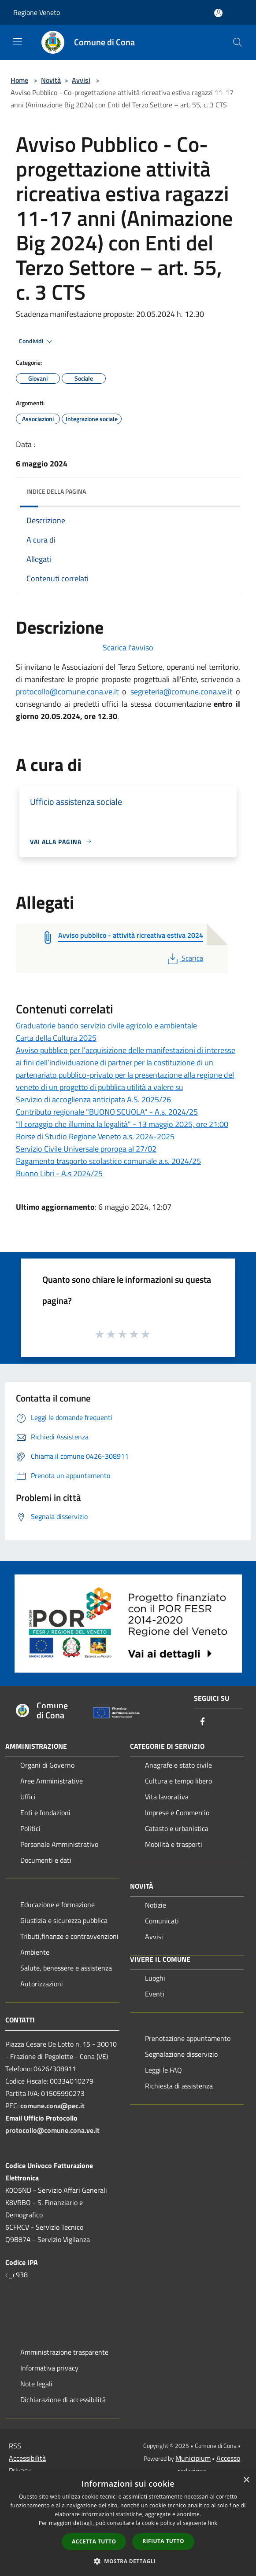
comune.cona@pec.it (52, 2105)
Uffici (28, 1796)
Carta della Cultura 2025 (56, 1038)
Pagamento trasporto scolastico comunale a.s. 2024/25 (108, 1161)
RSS (15, 2445)
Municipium (193, 2458)
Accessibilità (27, 2458)
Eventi (154, 1994)
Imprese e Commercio (177, 1812)
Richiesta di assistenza (179, 2086)
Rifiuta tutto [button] (163, 2541)
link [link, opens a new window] (212, 2523)
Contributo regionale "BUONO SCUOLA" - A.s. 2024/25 (107, 1112)
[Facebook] (202, 1722)
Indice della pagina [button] (56, 491)
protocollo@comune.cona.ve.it (67, 691)
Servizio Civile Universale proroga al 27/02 (86, 1149)
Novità (51, 80)
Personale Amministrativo (59, 1844)
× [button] (246, 2480)
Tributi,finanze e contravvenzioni (69, 1936)
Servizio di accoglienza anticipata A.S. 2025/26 (93, 1099)
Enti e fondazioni (45, 1812)
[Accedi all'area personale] (218, 13)
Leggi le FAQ (163, 2070)
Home (19, 80)
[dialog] (128, 2523)
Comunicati (162, 1920)
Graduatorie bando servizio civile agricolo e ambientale (106, 1025)
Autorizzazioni (41, 1983)
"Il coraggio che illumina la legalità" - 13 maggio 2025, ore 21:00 (122, 1124)
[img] (225, 489)
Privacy (20, 2470)
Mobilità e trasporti (173, 1844)
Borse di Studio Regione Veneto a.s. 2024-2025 (95, 1136)
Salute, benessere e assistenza (66, 1968)
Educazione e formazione (57, 1904)
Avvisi (81, 80)
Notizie (155, 1905)
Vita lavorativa (167, 1796)
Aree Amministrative (51, 1781)
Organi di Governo (47, 1765)
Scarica (184, 958)
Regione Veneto (36, 12)
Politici (30, 1828)
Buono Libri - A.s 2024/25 (59, 1173)
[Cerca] (237, 42)
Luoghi (155, 1978)
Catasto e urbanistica (176, 1828)
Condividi (37, 341)
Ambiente (34, 1952)
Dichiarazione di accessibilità (63, 2399)
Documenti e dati (45, 1860)
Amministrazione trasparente (64, 2352)
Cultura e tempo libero (178, 1781)
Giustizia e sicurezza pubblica (64, 1920)
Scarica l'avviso (128, 647)
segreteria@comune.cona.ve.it (181, 691)
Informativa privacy (49, 2368)
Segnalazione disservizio (181, 2054)
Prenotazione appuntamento (187, 2038)
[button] (128, 2561)
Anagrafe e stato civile (178, 1765)
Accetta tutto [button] (94, 2541)
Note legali (36, 2383)
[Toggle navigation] (17, 41)
